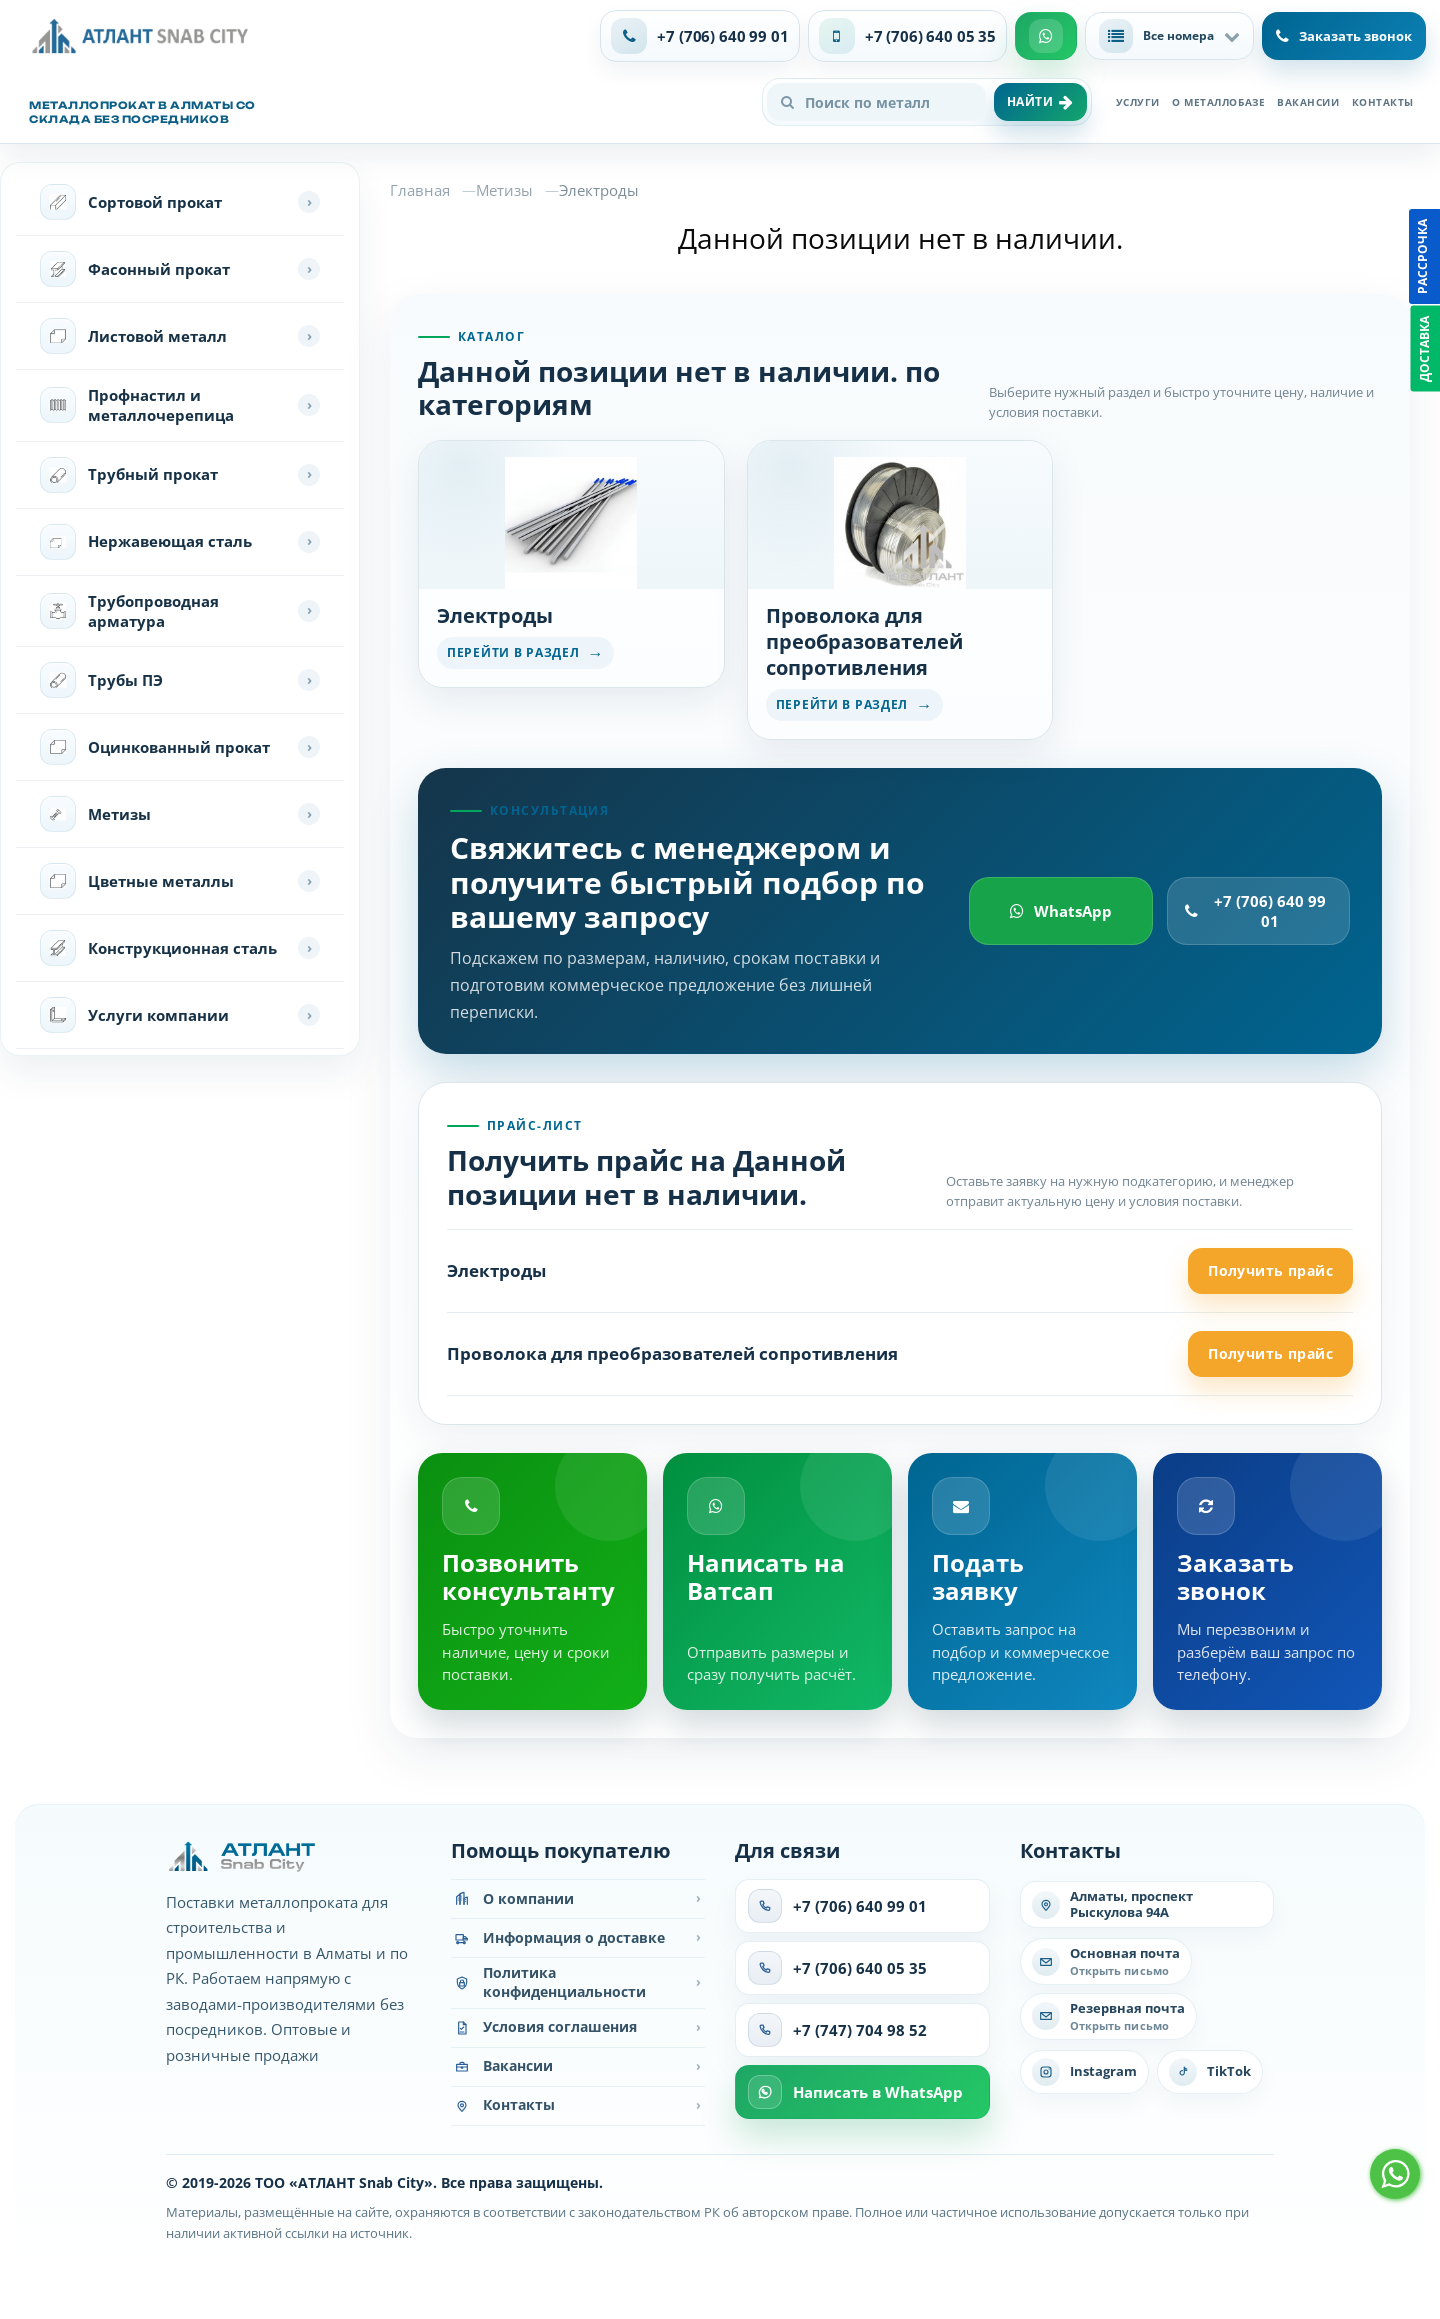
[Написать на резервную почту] (1108, 2016)
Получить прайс (1270, 1270)
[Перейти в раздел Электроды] (571, 564)
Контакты (1383, 102)
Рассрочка (1422, 256)
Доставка (1424, 349)
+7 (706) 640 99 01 (1255, 911)
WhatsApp (1061, 911)
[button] (1169, 36)
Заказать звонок (1344, 36)
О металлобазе (1218, 102)
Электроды (496, 1270)
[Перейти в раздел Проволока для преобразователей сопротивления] (900, 590)
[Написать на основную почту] (1106, 1961)
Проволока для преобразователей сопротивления (672, 1353)
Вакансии (1308, 102)
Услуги (1138, 102)
